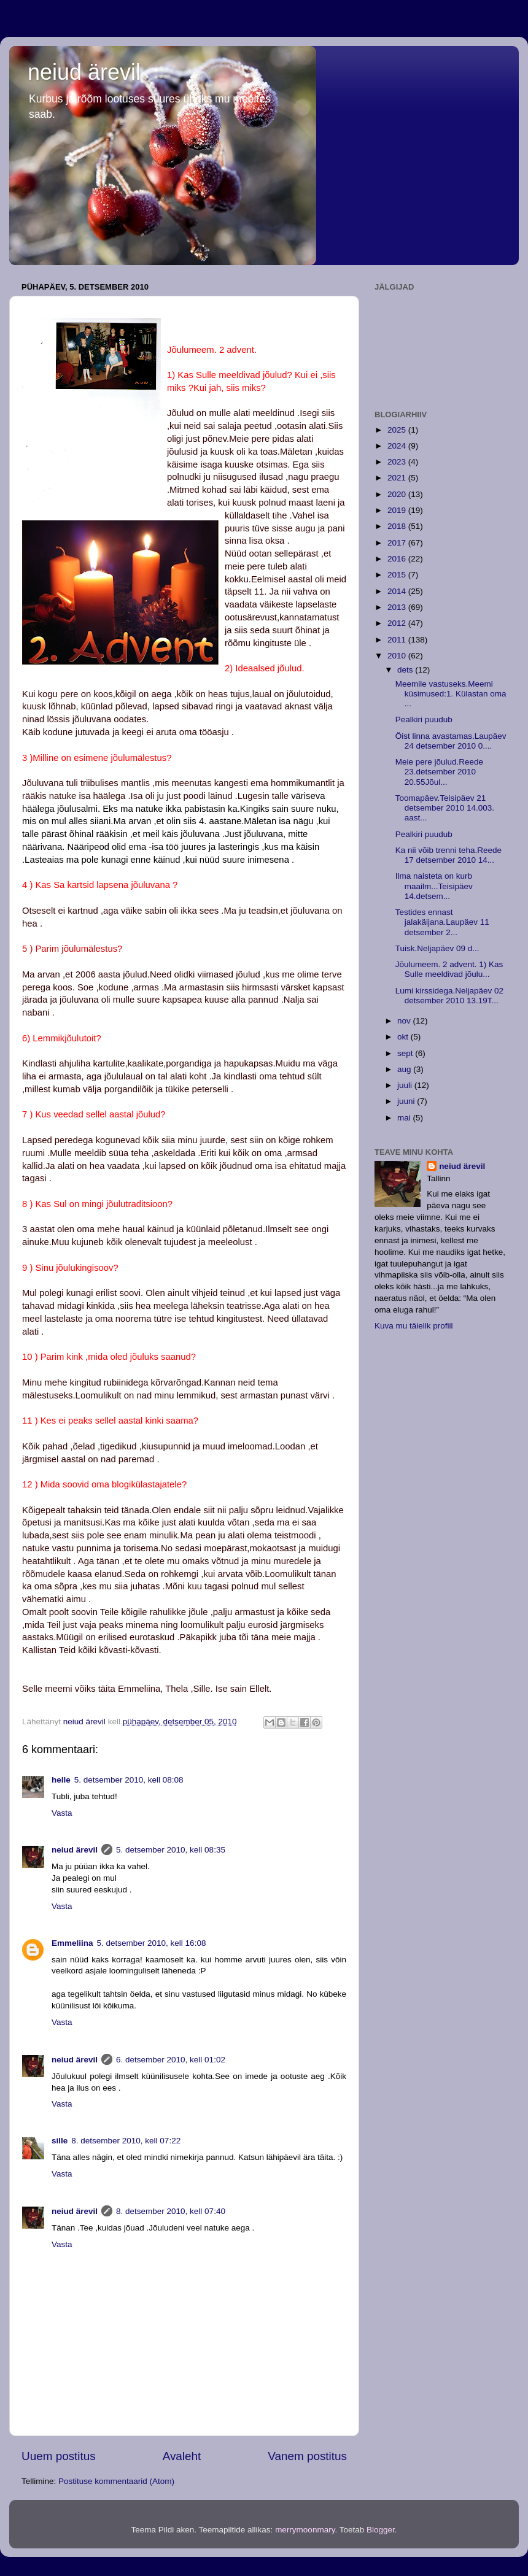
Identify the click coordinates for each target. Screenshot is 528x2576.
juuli (405, 1085)
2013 (397, 607)
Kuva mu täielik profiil (414, 1325)
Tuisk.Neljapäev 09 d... (437, 948)
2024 (397, 445)
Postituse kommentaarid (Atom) (116, 2481)
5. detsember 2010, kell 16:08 (151, 1943)
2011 (397, 639)
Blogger (381, 2529)
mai (405, 1117)
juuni (407, 1101)
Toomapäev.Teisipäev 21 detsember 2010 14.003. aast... (444, 807)
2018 (397, 526)
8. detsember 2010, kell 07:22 (126, 2140)
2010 (397, 655)
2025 (397, 429)
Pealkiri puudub (423, 719)
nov (405, 1020)
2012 (397, 623)
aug (405, 1069)
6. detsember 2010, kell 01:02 (170, 2059)
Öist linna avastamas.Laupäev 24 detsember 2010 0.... (451, 740)
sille (60, 2140)
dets (406, 669)
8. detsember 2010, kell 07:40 (170, 2211)
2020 (397, 494)
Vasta (62, 1813)
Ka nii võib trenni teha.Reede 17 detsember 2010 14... (448, 855)
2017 (397, 542)
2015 (397, 574)
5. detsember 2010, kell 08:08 (129, 1779)
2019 (397, 510)
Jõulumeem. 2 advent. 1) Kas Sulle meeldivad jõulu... (449, 969)
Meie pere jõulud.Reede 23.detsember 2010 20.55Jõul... (439, 771)
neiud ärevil (84, 72)
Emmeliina (72, 1943)
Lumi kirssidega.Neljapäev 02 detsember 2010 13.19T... (449, 995)
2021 (397, 477)
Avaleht (182, 2456)
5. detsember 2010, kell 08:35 (170, 1849)
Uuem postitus (58, 2456)
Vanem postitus (307, 2456)
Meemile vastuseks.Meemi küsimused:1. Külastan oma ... (451, 693)
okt (404, 1036)
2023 (397, 461)
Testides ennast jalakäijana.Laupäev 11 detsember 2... (442, 922)
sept (406, 1053)
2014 (397, 591)
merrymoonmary (305, 2529)
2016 (397, 558)
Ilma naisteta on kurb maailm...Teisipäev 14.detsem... (434, 885)
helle (61, 1779)
